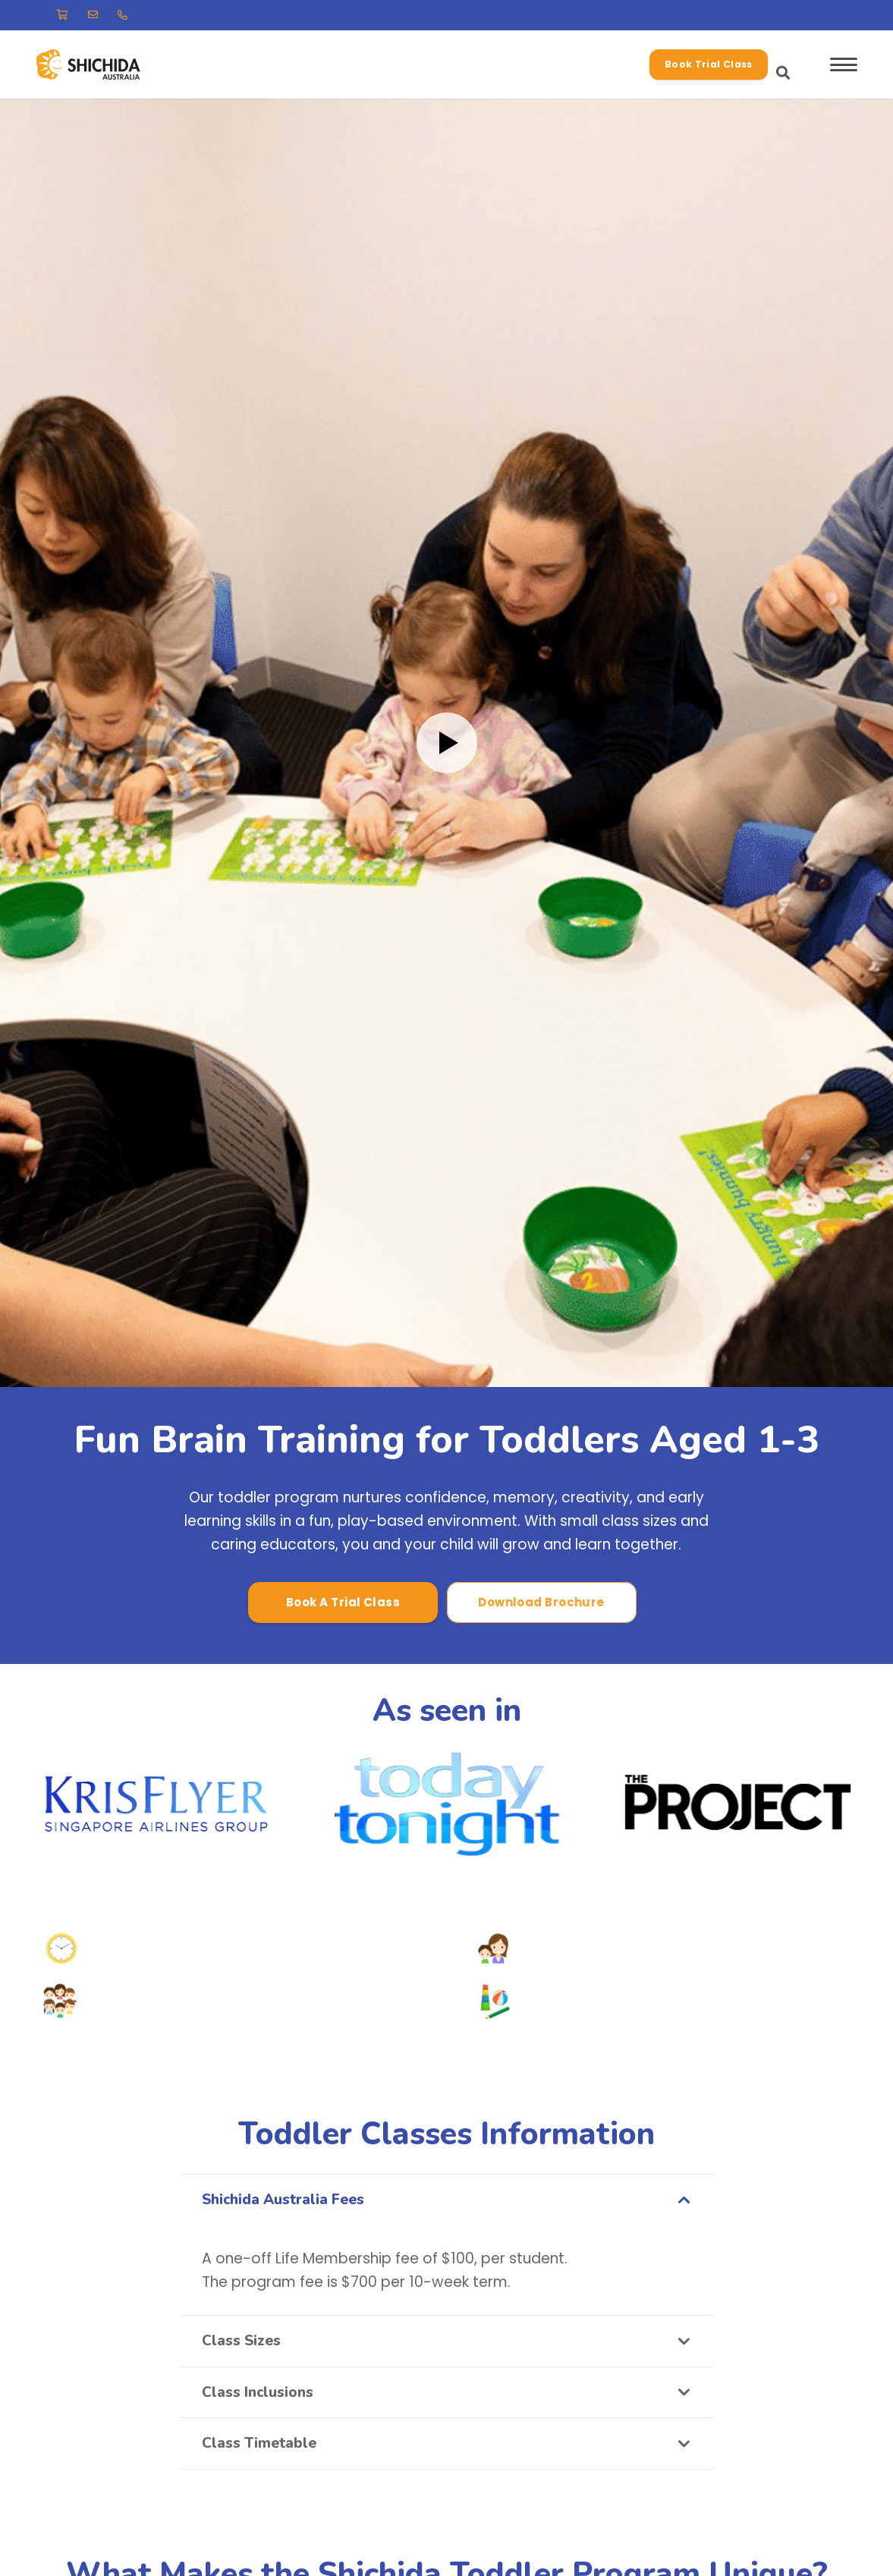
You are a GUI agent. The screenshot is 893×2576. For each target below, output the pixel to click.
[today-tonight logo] (446, 1804)
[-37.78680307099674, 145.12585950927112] (108, 65)
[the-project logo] (737, 1804)
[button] (683, 64)
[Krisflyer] (155, 1804)
